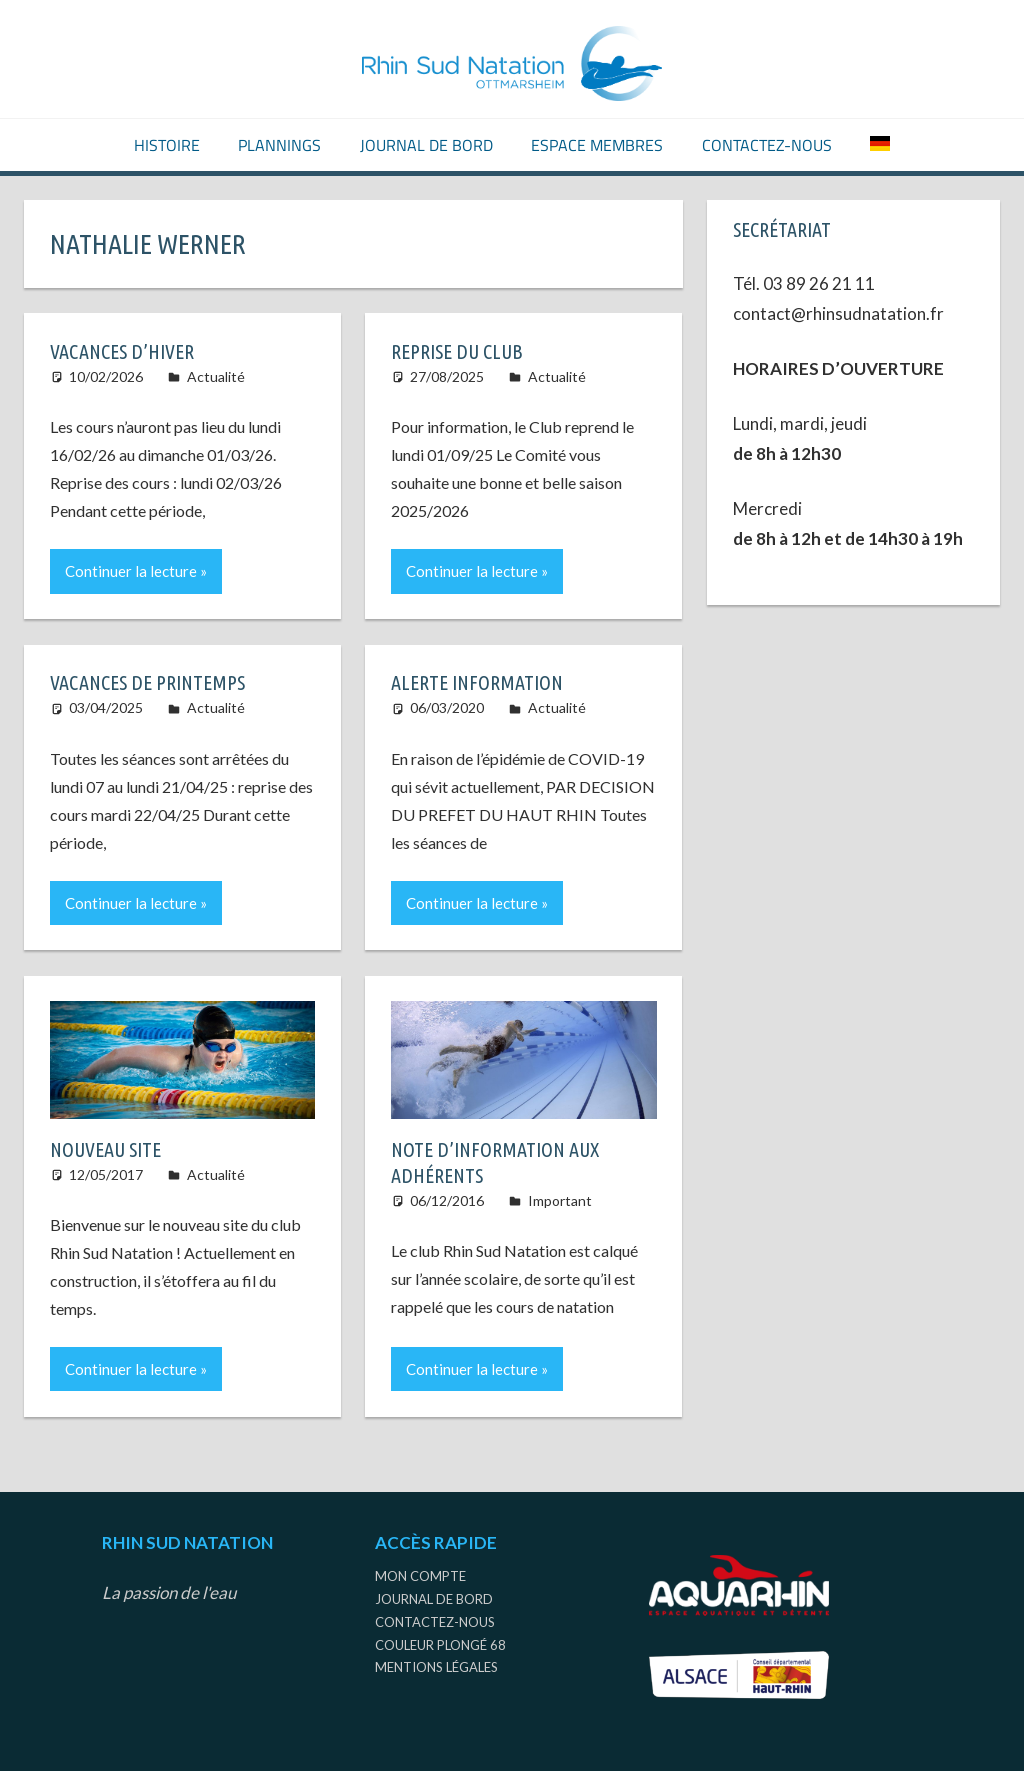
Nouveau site (105, 1149)
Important (560, 1200)
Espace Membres (597, 145)
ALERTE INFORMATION (477, 682)
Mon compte (420, 1576)
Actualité (216, 376)
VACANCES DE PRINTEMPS (147, 682)
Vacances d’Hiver (122, 351)
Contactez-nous (767, 145)
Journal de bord (426, 145)
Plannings (279, 145)
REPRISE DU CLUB (457, 351)
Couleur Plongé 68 (440, 1645)
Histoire (167, 145)
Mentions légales (436, 1667)
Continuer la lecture (131, 571)
